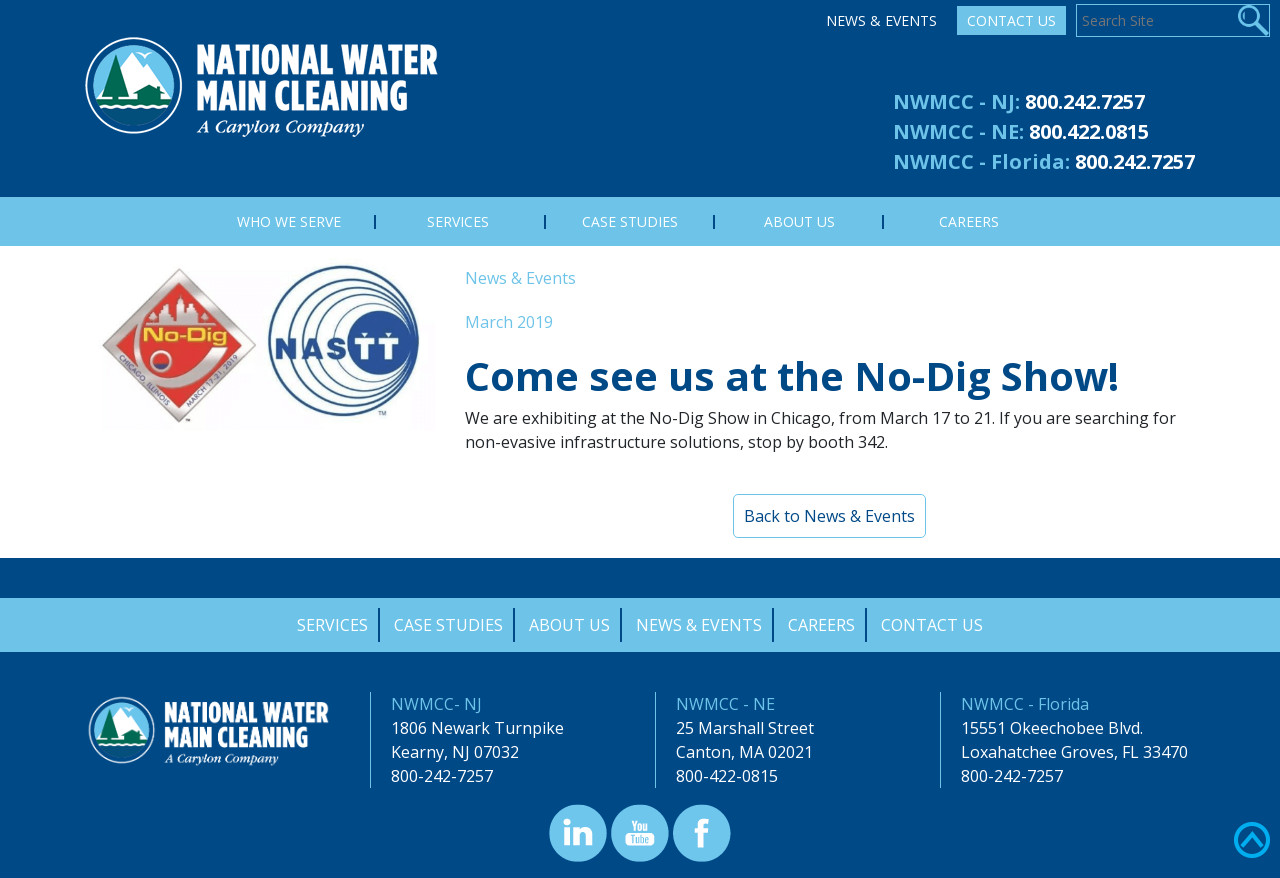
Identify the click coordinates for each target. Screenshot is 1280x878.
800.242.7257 (1085, 101)
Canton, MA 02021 (744, 752)
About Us (569, 625)
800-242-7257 (442, 776)
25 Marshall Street (745, 728)
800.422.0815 (1089, 131)
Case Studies (448, 625)
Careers (821, 625)
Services (332, 625)
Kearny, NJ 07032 (455, 752)
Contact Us (1011, 20)
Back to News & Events (829, 516)
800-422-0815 (727, 776)
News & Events (881, 20)
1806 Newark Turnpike (477, 728)
